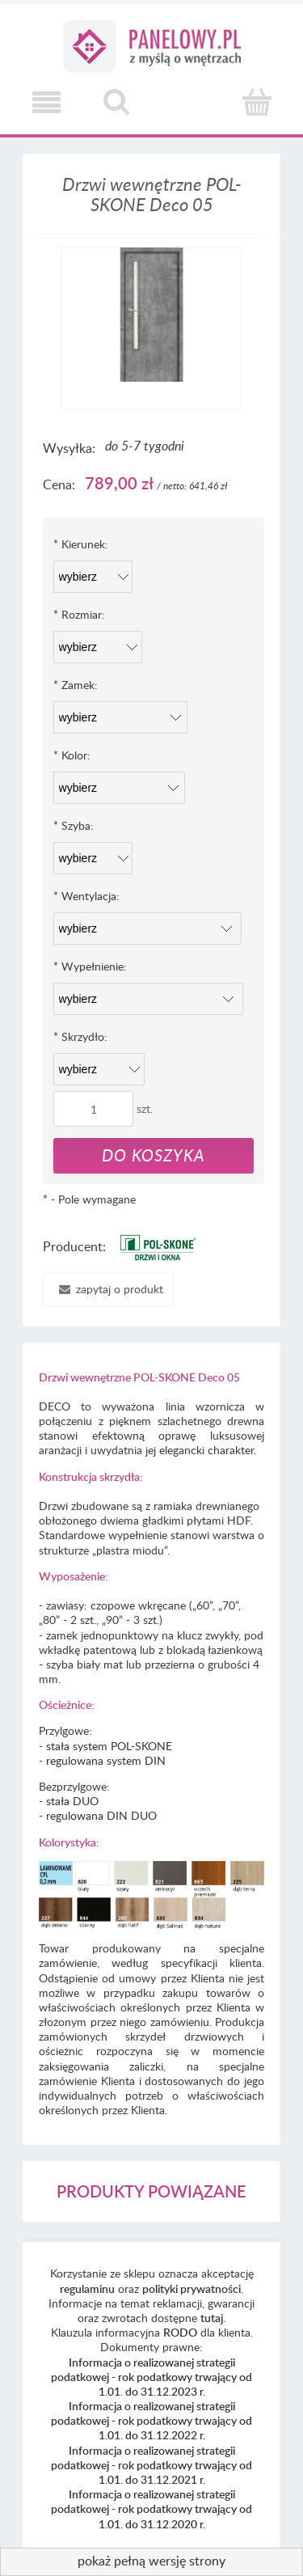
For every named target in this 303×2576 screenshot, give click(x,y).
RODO (180, 2332)
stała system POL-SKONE (109, 1745)
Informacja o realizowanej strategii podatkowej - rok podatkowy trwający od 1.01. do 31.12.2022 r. (151, 2420)
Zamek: (75, 684)
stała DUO (72, 1800)
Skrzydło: (80, 1036)
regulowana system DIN (106, 1760)
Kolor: (71, 755)
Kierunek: (80, 544)
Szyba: (73, 825)
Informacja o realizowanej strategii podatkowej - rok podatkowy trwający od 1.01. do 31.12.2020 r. (151, 2508)
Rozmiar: (79, 614)
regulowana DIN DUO (101, 1815)
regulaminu (87, 2288)
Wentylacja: (86, 895)
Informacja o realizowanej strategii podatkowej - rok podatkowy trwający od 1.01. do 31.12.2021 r (151, 2465)
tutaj (211, 2317)
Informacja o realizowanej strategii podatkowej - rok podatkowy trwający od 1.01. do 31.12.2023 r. (151, 2376)
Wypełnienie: (90, 966)
